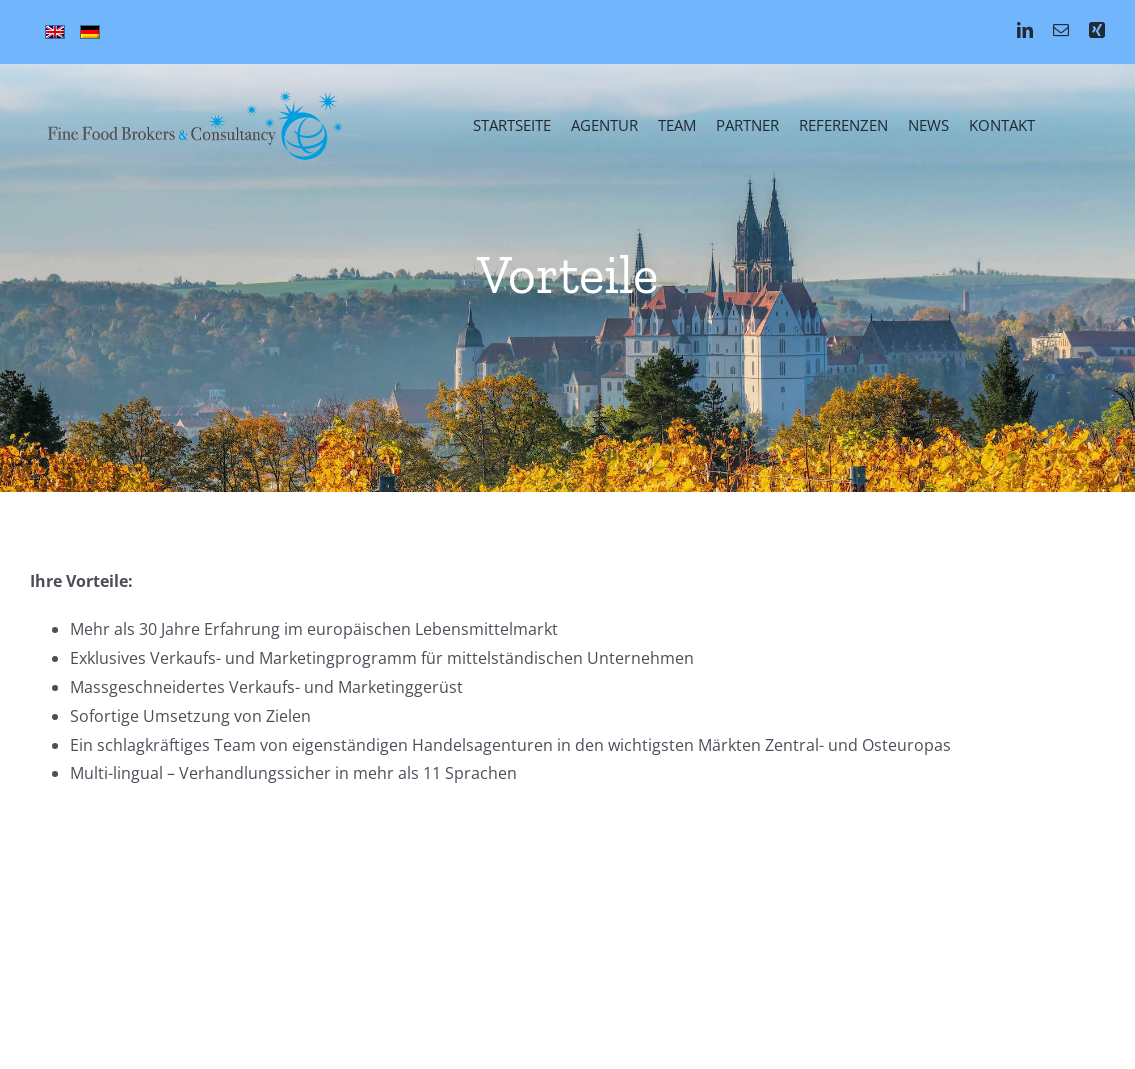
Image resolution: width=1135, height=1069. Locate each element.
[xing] (1097, 30)
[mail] (1061, 30)
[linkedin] (1025, 30)
